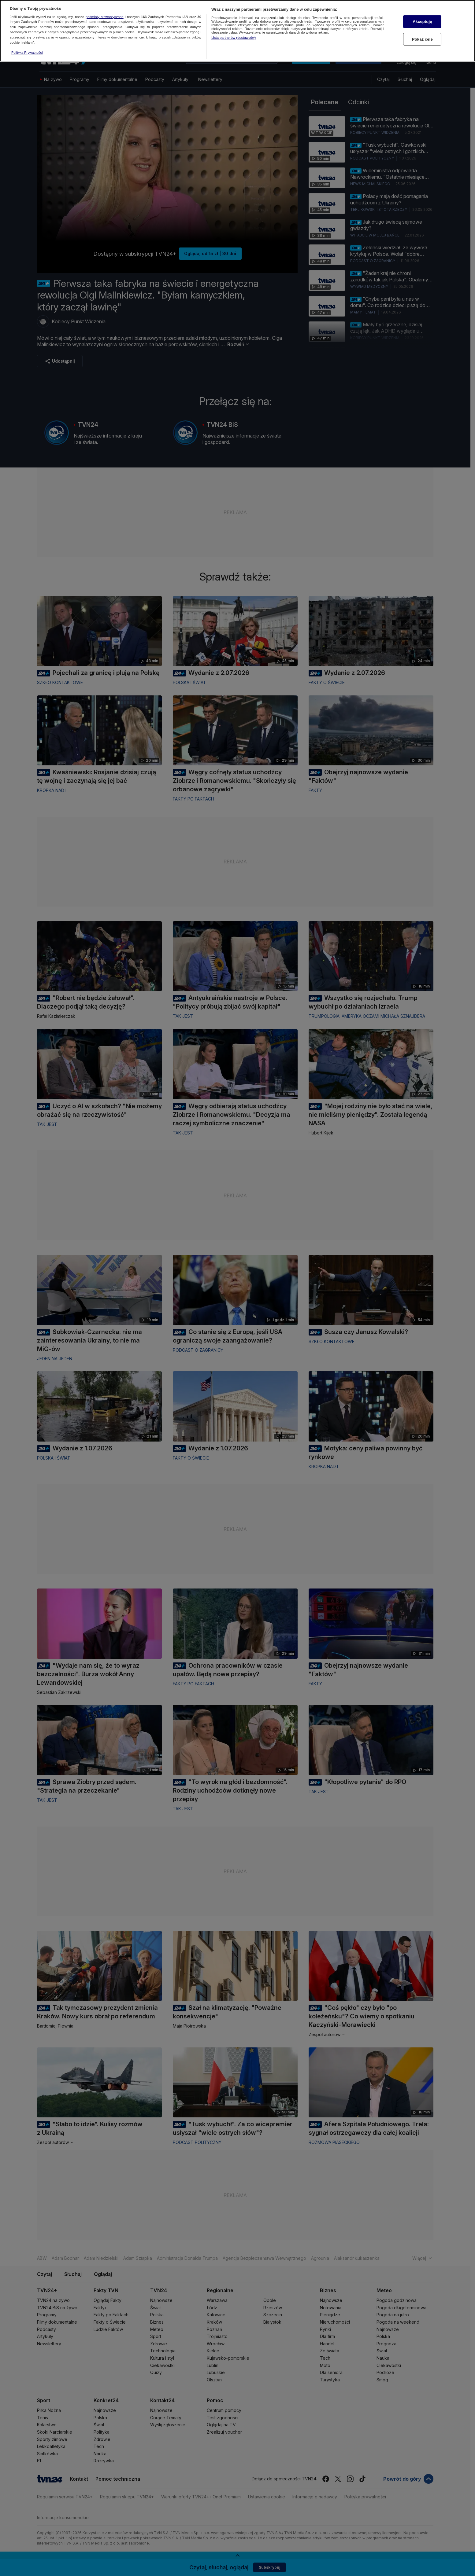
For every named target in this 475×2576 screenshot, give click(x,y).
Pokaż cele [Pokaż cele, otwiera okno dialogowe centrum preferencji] (422, 39)
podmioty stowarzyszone (105, 17)
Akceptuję (422, 21)
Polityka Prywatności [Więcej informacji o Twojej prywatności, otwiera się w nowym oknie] (27, 52)
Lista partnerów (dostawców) (233, 37)
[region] (237, 31)
